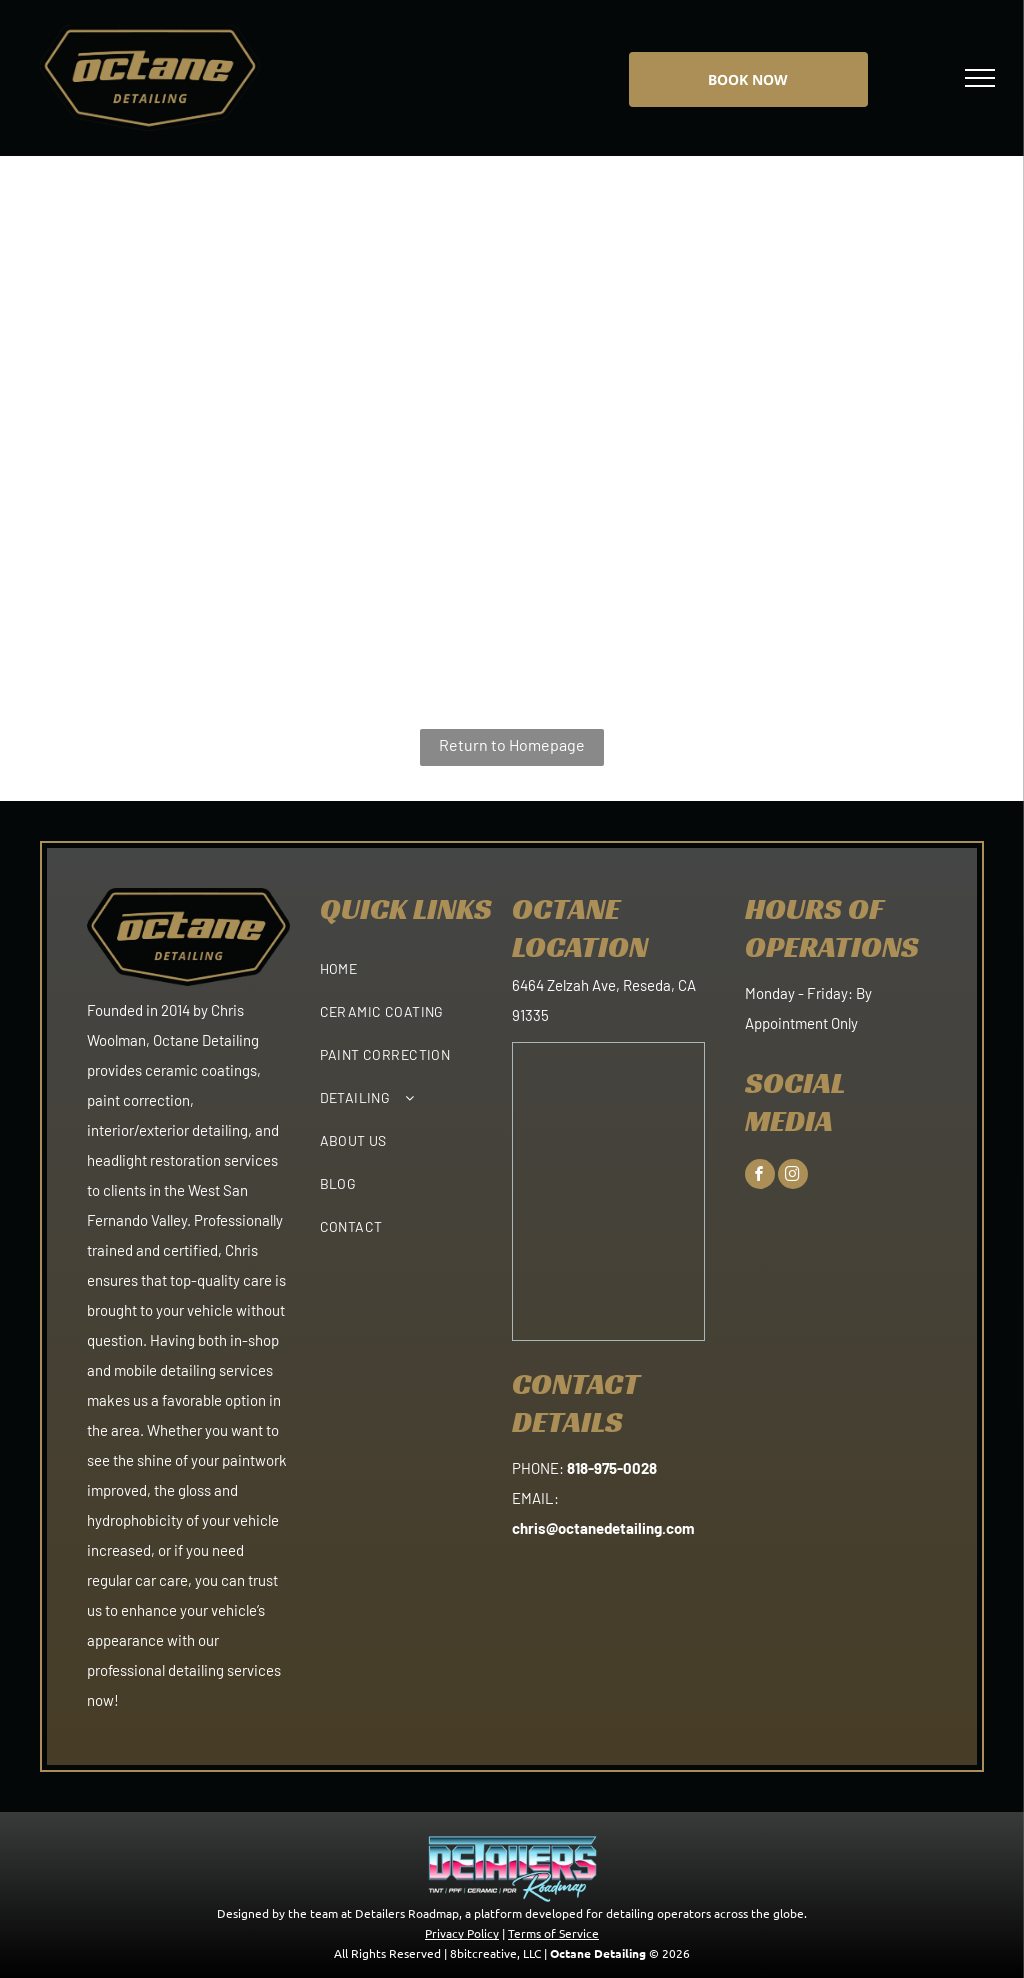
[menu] (980, 78)
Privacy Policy (462, 1933)
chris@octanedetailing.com (603, 1528)
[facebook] (760, 1176)
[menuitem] (416, 961)
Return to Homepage (512, 744)
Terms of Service (553, 1933)
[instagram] (793, 1176)
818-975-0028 (612, 1468)
